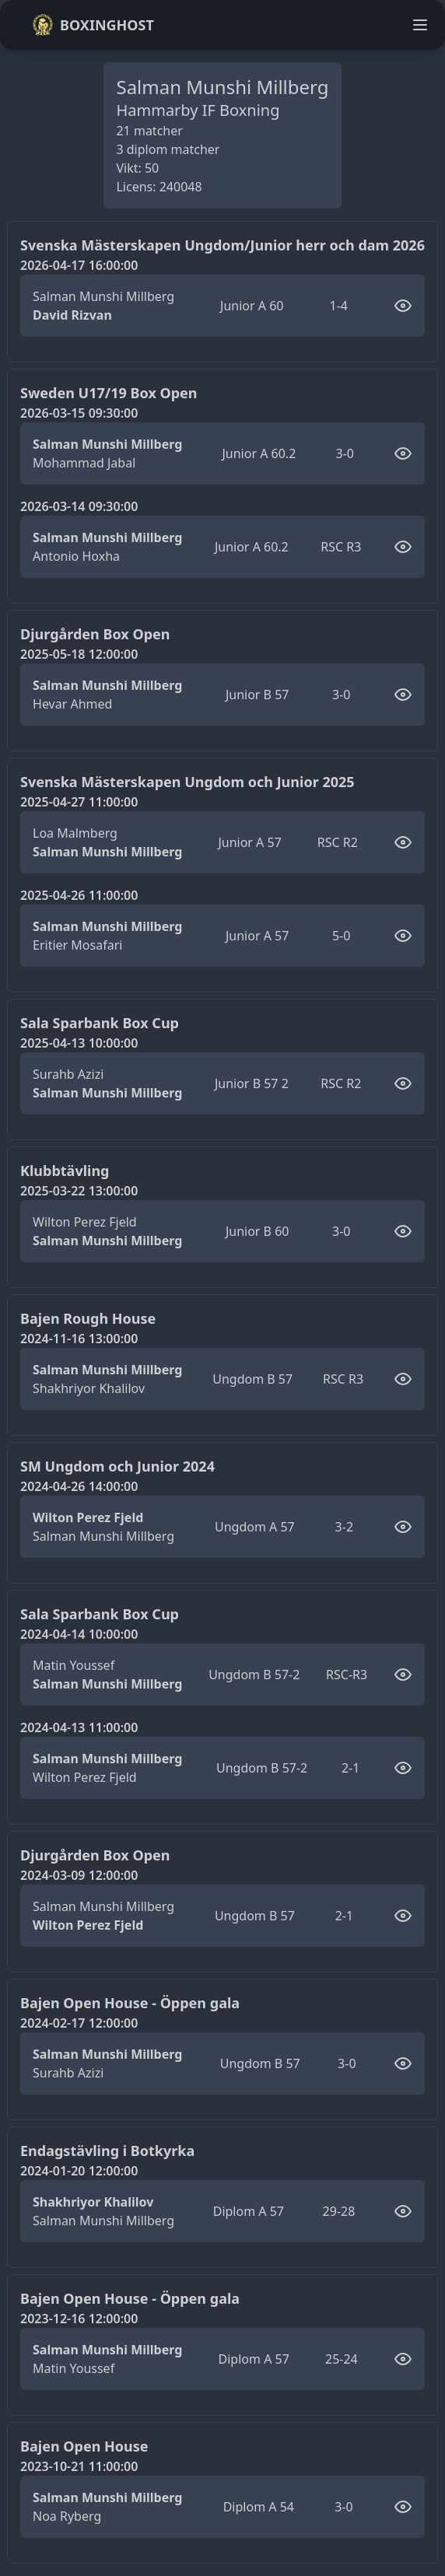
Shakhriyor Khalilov (89, 1388)
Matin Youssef (73, 1665)
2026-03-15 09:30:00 (79, 413)
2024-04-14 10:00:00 (79, 1634)
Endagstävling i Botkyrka (107, 2150)
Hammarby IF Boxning (197, 110)
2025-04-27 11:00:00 (79, 801)
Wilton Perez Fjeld (85, 1221)
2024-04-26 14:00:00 (79, 1486)
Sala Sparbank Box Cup (99, 1022)
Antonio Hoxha (76, 556)
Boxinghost (93, 25)
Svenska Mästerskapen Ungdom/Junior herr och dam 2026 (222, 245)
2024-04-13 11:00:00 (79, 1727)
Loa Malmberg (75, 833)
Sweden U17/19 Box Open (109, 392)
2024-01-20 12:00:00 (79, 2170)
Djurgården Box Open (95, 634)
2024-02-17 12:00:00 (79, 2023)
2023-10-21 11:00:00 (79, 2466)
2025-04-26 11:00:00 (79, 895)
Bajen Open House (84, 2446)
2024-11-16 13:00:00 (79, 1338)
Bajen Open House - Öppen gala (130, 2002)
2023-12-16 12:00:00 (79, 2318)
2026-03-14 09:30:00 (79, 506)
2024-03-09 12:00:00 (79, 1875)
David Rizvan (72, 315)
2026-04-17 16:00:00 (79, 265)
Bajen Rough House (88, 1318)
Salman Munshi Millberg (103, 296)
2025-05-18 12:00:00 (79, 654)
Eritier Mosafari (77, 945)
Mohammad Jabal (84, 462)
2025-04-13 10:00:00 (79, 1043)
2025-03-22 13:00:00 (79, 1190)
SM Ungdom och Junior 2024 (117, 1466)
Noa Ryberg (67, 2516)
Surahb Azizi (68, 1074)
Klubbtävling (64, 1170)
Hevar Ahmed (72, 703)
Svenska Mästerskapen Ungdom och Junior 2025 (187, 781)
